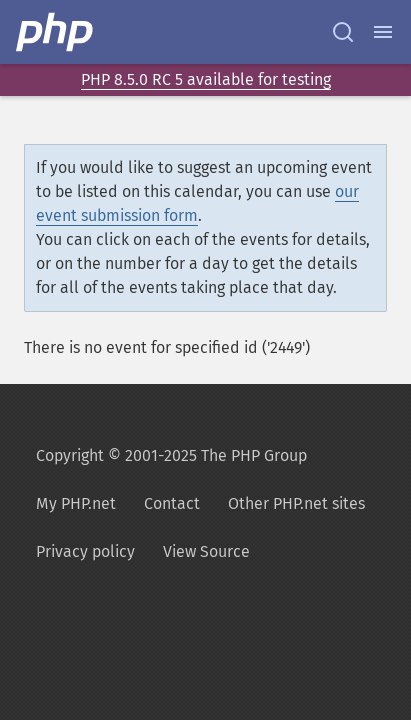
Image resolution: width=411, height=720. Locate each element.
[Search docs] (343, 32)
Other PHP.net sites (296, 503)
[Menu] (383, 32)
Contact (172, 503)
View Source (206, 551)
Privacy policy (85, 551)
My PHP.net (76, 503)
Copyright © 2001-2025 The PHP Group (171, 455)
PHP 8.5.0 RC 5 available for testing (206, 79)
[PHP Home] (56, 32)
